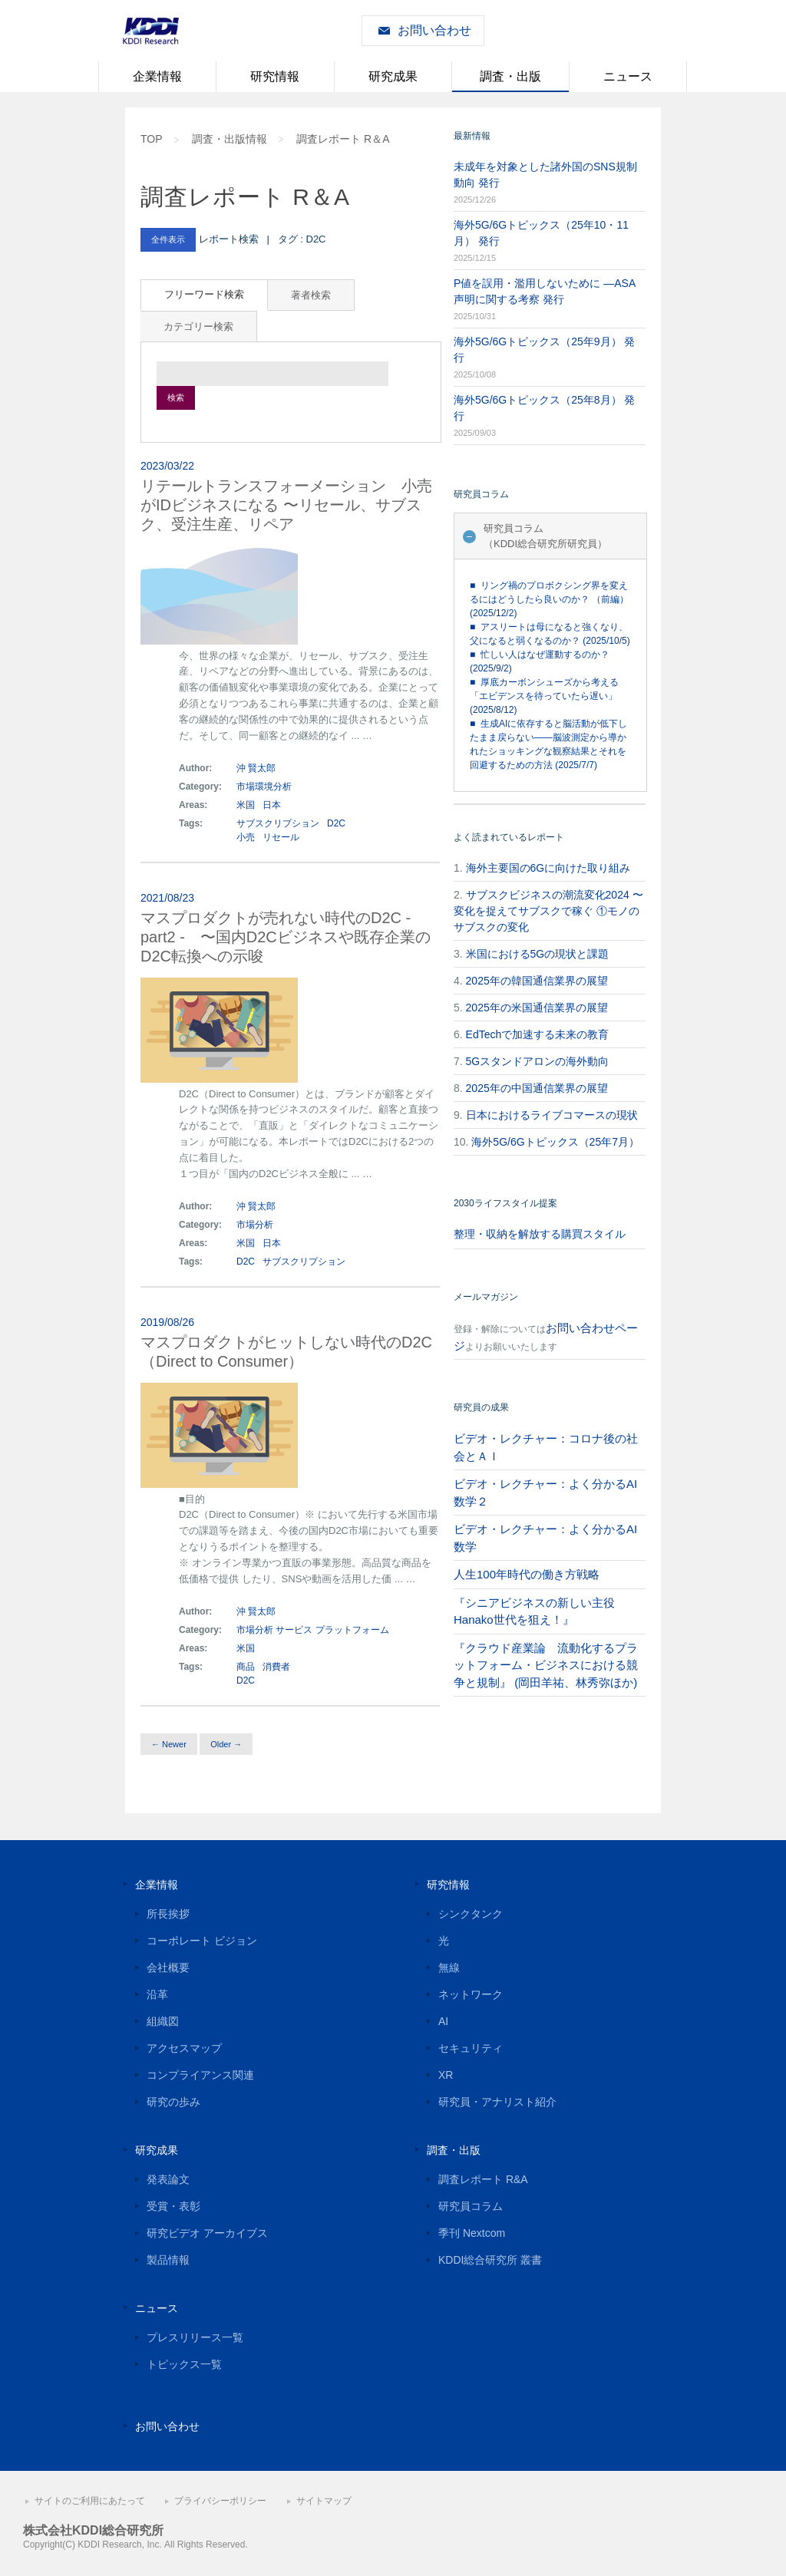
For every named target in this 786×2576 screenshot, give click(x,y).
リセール (281, 837)
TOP (151, 139)
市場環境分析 (264, 786)
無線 (449, 1967)
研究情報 (274, 76)
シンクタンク (470, 1914)
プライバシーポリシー (220, 2500)
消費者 (276, 1666)
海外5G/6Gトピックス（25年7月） (555, 1142)
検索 (175, 397)
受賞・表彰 (173, 2206)
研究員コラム (470, 2206)
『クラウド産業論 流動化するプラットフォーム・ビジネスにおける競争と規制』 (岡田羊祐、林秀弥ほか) (546, 1665)
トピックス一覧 (184, 2364)
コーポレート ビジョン (202, 1940)
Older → (226, 1744)
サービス (294, 1629)
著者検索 (311, 295)
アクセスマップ (184, 2048)
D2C (336, 823)
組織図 (163, 2021)
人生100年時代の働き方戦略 (526, 1574)
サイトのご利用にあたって (90, 2500)
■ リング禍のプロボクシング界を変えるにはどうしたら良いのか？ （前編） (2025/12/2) (549, 599)
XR (445, 2075)
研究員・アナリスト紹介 (497, 2102)
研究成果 (393, 76)
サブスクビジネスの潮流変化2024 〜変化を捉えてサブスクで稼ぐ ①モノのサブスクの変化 (548, 911)
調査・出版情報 (229, 139)
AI (443, 2021)
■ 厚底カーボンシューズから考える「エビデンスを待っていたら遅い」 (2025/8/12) (544, 696)
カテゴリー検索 (198, 326)
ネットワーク (470, 1994)
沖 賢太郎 (256, 768)
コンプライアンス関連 (200, 2075)
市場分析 (254, 1224)
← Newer (169, 1744)
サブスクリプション (277, 823)
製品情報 (168, 2260)
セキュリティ (470, 2048)
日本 (272, 805)
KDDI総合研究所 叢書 (490, 2260)
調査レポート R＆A (342, 139)
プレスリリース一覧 (195, 2337)
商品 (245, 1666)
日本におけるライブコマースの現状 (552, 1115)
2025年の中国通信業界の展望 (537, 1088)
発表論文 (168, 2179)
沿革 (157, 1994)
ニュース (627, 76)
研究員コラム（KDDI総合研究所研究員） (545, 536)
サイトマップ (324, 2500)
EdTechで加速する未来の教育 (537, 1034)
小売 (245, 837)
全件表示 (168, 239)
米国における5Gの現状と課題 (537, 954)
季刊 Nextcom (471, 2233)
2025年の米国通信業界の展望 (537, 1007)
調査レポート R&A (483, 2179)
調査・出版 (510, 76)
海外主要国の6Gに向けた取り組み (548, 868)
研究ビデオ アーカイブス (207, 2233)
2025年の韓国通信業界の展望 (537, 981)
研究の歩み (173, 2102)
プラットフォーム (352, 1629)
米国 (246, 805)
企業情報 (157, 76)
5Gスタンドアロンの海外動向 (537, 1061)
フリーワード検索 (204, 294)
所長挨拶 (168, 1914)
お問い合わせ (434, 30)
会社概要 (168, 1967)
